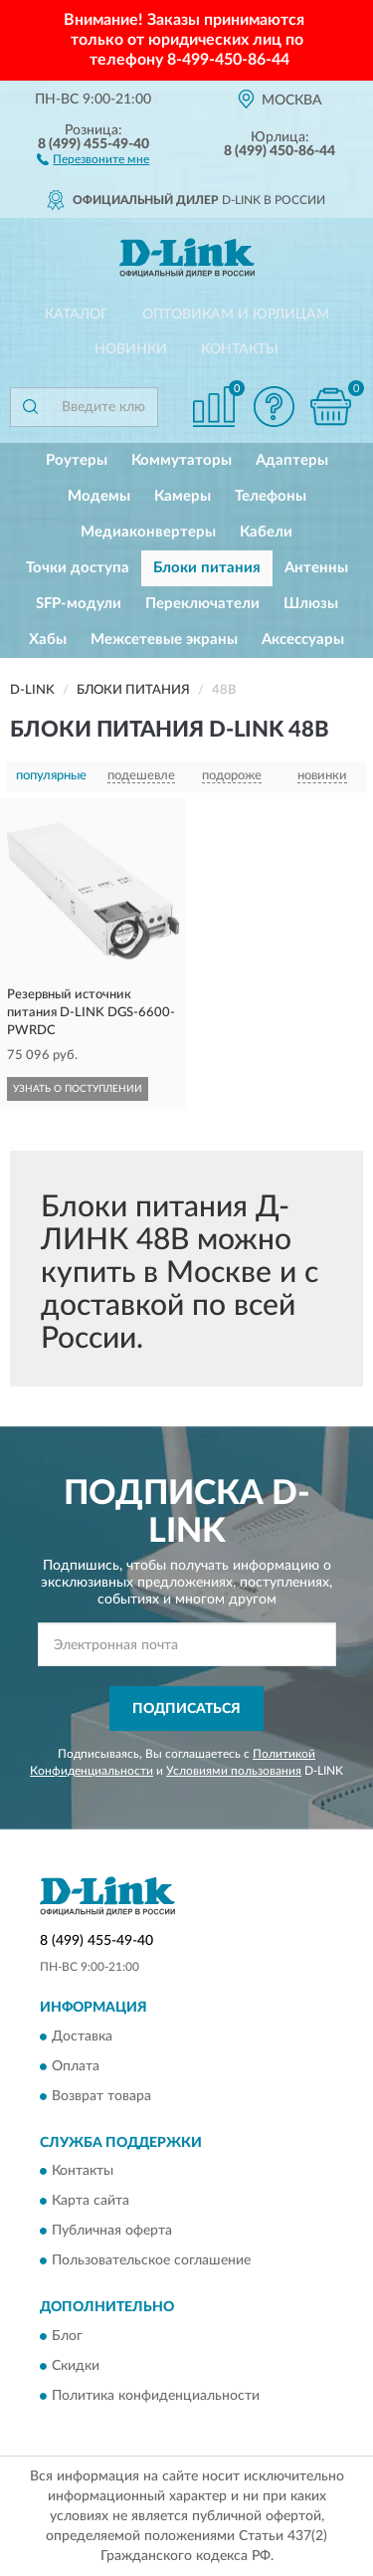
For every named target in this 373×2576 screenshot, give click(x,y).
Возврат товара (101, 2096)
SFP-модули (78, 603)
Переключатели (202, 603)
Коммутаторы (181, 460)
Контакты (240, 349)
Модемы (99, 496)
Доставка (82, 2036)
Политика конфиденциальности (156, 2396)
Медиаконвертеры (148, 532)
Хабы (48, 639)
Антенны (316, 567)
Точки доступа (77, 567)
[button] (93, 158)
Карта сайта (90, 2202)
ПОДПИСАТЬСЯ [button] (186, 1709)
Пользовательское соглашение (151, 2261)
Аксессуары (303, 639)
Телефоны (270, 496)
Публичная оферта (112, 2232)
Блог (67, 2336)
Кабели (266, 532)
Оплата (75, 2066)
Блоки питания (207, 567)
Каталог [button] (76, 315)
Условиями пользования (233, 1771)
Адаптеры (292, 460)
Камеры (182, 496)
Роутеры (76, 460)
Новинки (130, 349)
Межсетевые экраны (164, 639)
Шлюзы (310, 603)
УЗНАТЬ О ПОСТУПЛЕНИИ (77, 1089)
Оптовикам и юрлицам (235, 315)
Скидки (75, 2366)
